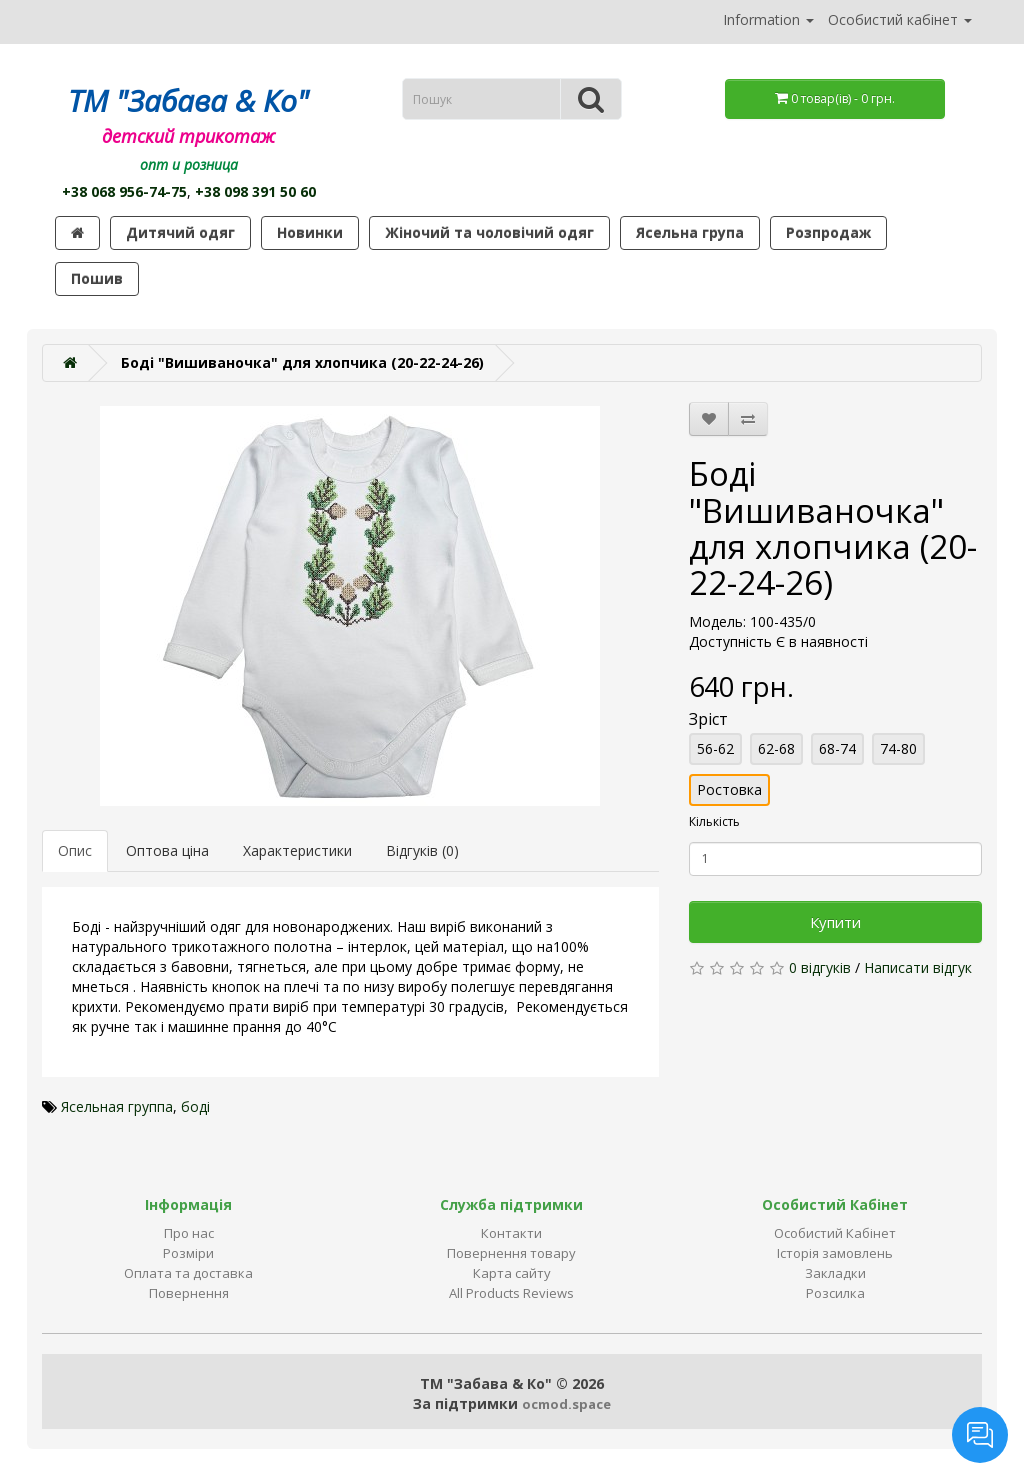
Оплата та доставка (188, 1273)
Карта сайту (512, 1273)
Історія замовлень (835, 1253)
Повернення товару (511, 1253)
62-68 (776, 748)
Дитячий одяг (180, 232)
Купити (835, 922)
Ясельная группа (117, 1106)
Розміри (188, 1253)
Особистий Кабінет (835, 1233)
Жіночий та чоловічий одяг (489, 232)
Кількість (714, 821)
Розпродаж (828, 232)
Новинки (310, 232)
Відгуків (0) (422, 850)
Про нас (189, 1233)
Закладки (835, 1273)
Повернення (189, 1293)
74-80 (898, 748)
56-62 (715, 748)
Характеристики (297, 850)
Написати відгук (918, 967)
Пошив (97, 278)
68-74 (837, 748)
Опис (75, 850)
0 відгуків (820, 967)
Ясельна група (690, 232)
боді (195, 1106)
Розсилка (835, 1293)
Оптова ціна (167, 850)
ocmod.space (566, 1404)
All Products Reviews (511, 1293)
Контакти (511, 1233)
